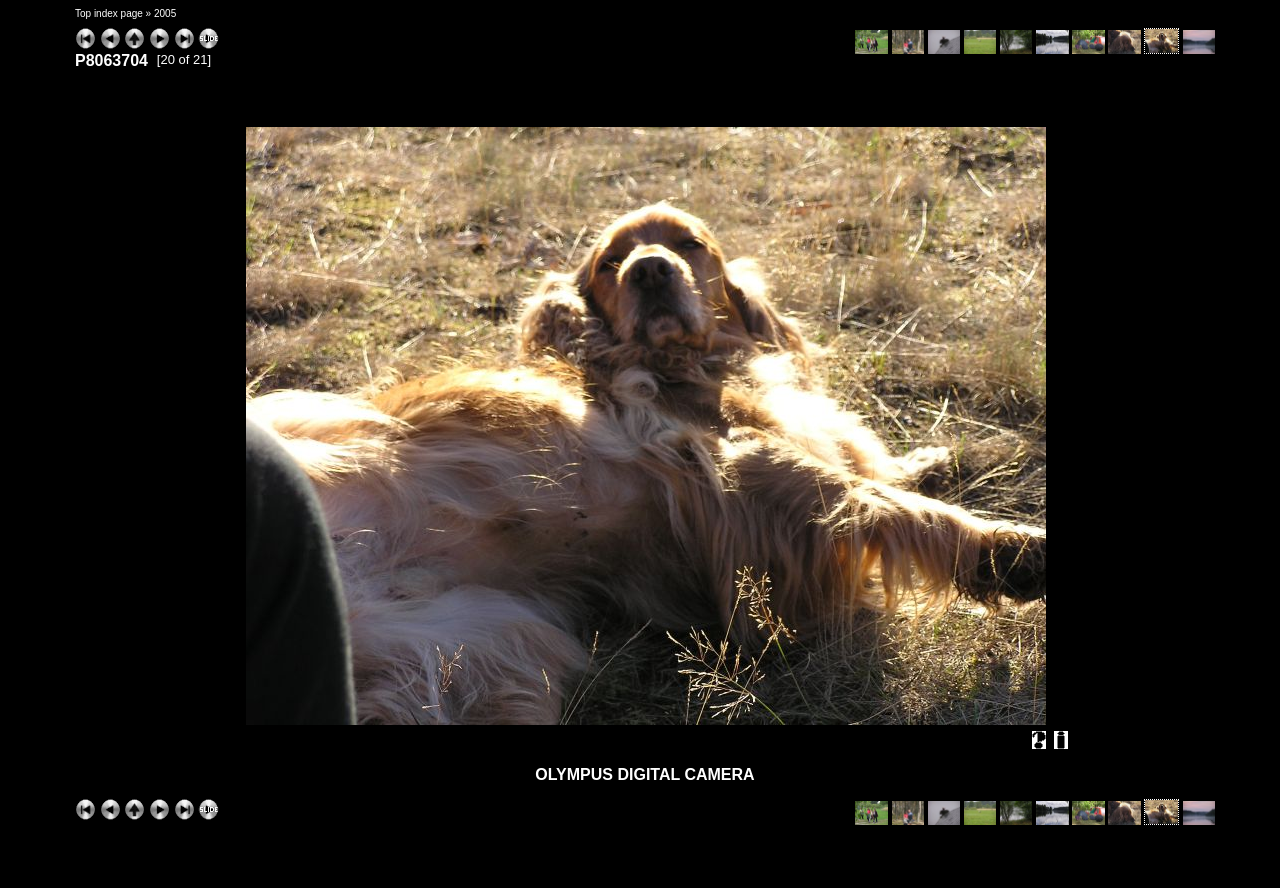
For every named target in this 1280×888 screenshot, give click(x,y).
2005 (165, 13)
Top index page (109, 13)
